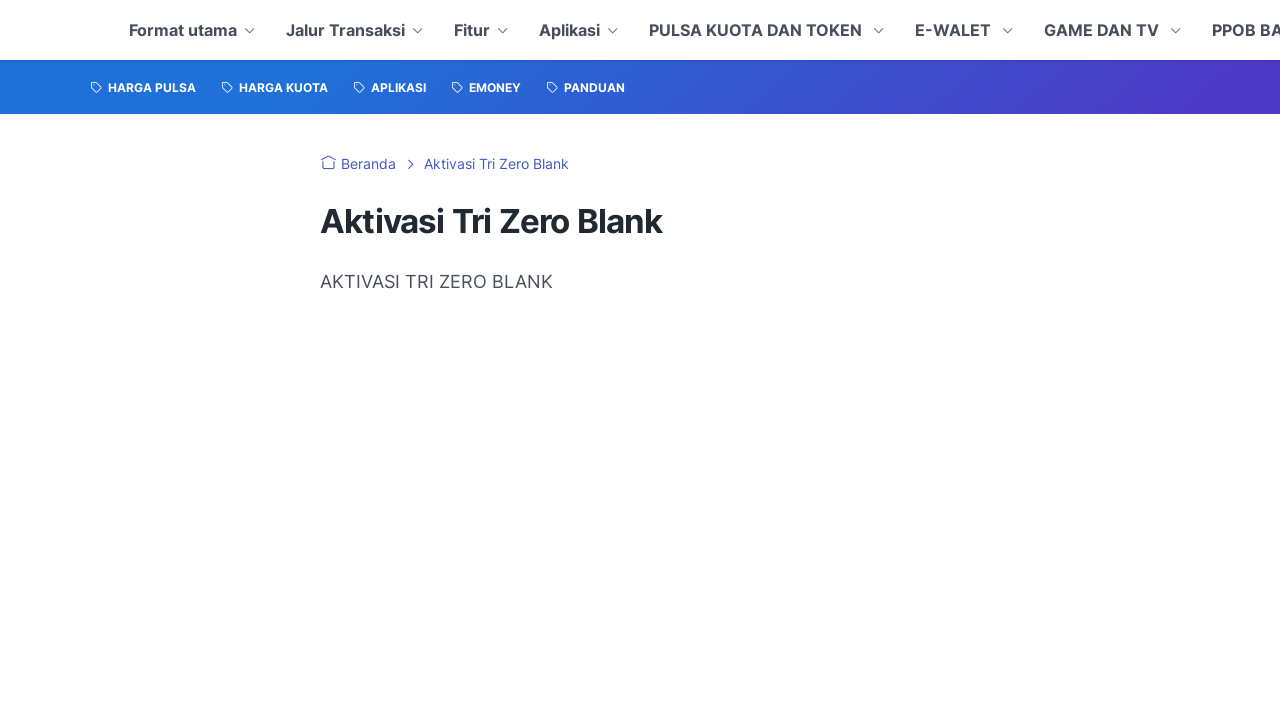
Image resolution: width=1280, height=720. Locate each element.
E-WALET (955, 30)
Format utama (183, 30)
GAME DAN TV (1103, 30)
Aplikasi (569, 30)
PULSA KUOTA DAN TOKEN (757, 30)
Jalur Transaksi (345, 30)
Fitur (472, 30)
